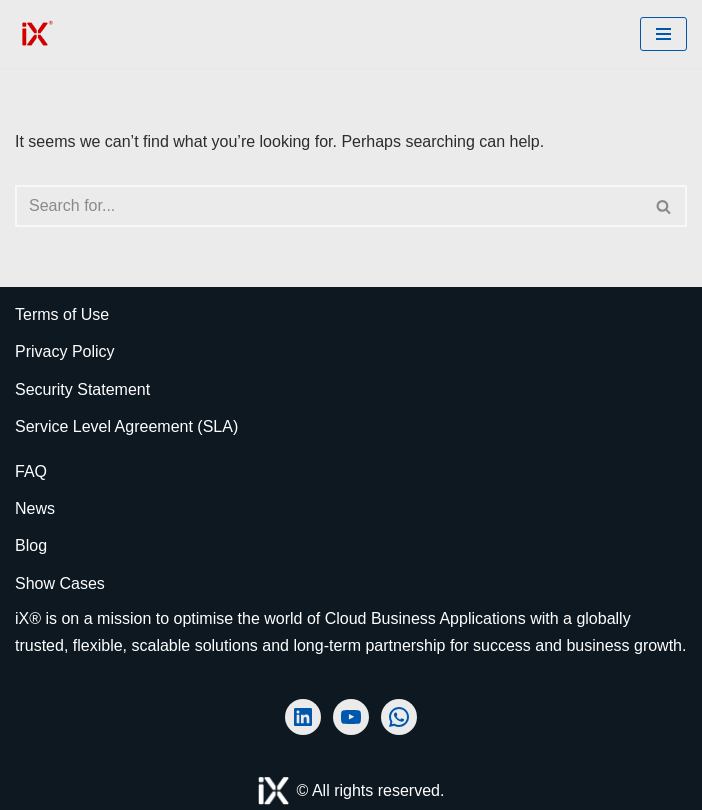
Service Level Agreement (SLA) (126, 426)
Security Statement (82, 389)
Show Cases (60, 583)
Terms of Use (62, 314)
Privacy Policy (65, 351)
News (35, 508)
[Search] (328, 206)
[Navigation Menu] (663, 34)
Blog (31, 545)
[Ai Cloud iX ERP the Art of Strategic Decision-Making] (35, 34)
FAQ (31, 471)
